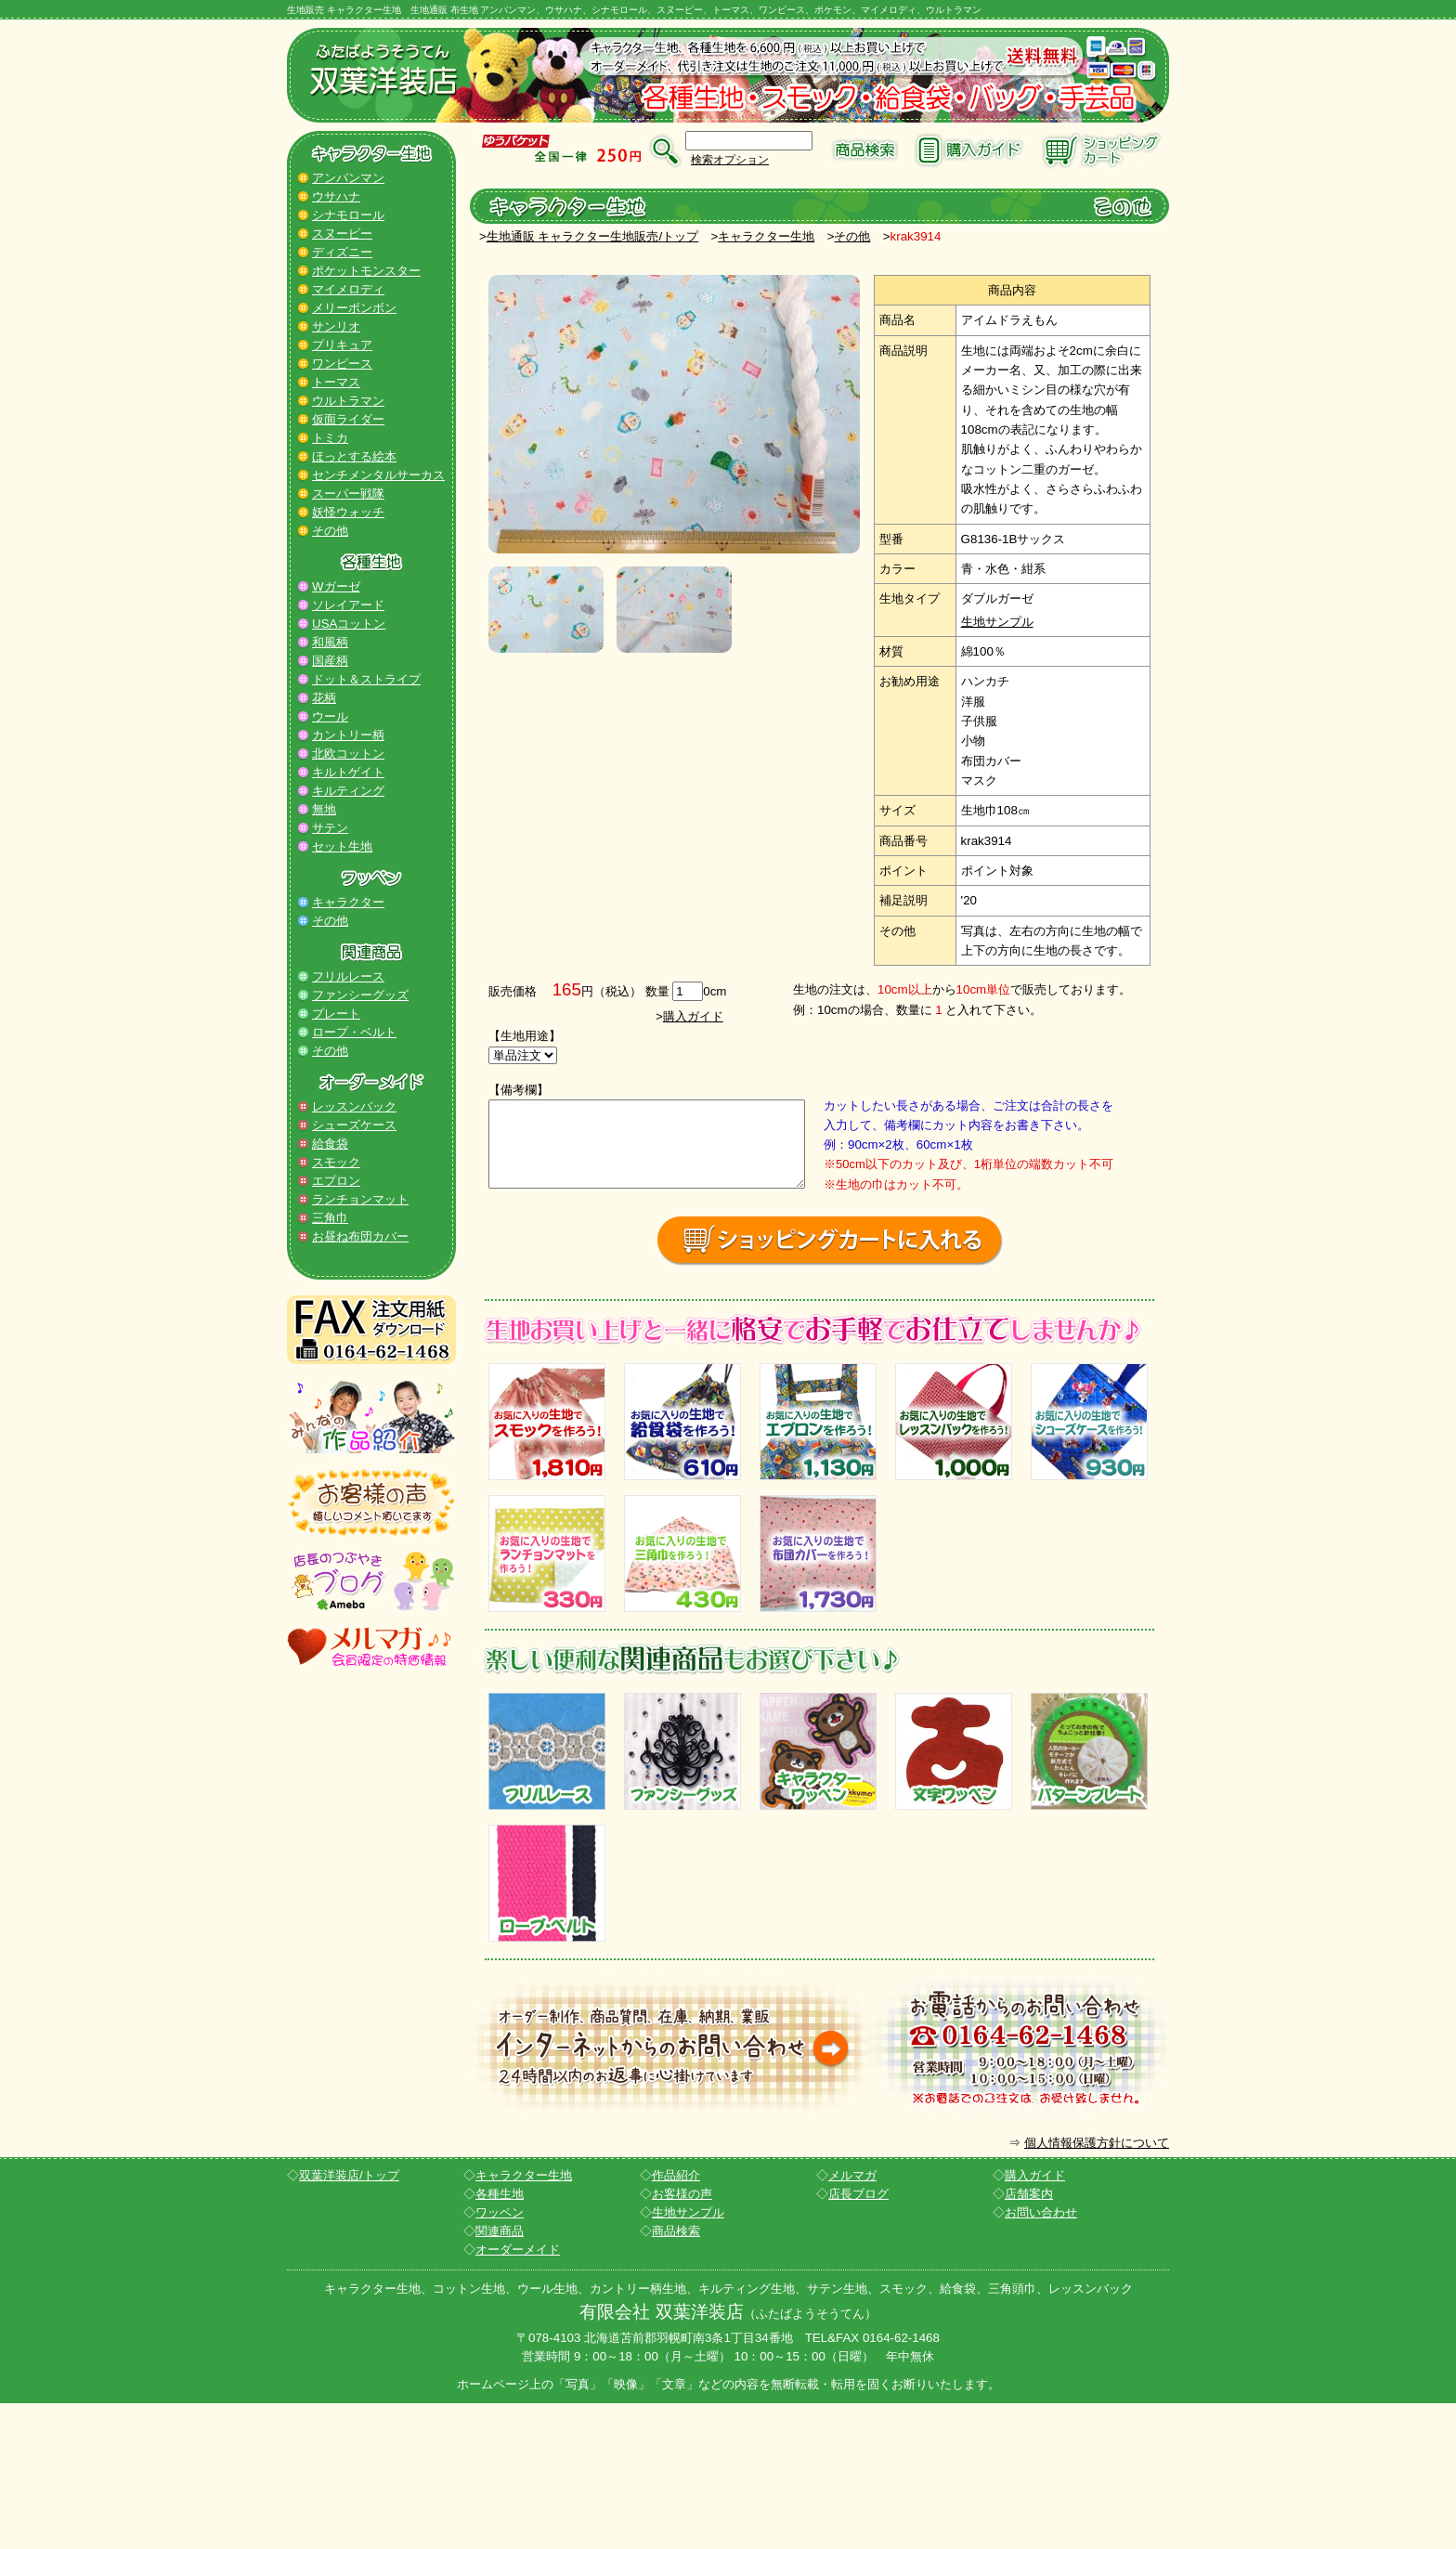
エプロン (336, 1181)
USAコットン (348, 624)
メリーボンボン (354, 308)
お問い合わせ (1041, 2357)
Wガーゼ (336, 586)
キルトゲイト (348, 772)
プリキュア (342, 345)
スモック (336, 1162)
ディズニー (342, 252)
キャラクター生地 (766, 236)
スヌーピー (342, 234)
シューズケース (354, 1125)
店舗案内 (1029, 2339)
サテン (330, 828)
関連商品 (499, 2376)
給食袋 (330, 1144)
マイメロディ (348, 289)
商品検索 (676, 2376)
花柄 (324, 698)
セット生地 (342, 846)
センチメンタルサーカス (378, 475)
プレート (336, 1014)
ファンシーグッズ (360, 995)
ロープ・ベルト (354, 1032)
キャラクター (348, 902)
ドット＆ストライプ (366, 679)
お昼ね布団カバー (360, 1236)
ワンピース (342, 364)
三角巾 (330, 1218)
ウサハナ (336, 196)
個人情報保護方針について (1096, 2288)
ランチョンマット (360, 1199)
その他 (330, 531)
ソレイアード (348, 605)
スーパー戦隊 (348, 494)
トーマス (336, 382)
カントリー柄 (348, 735)
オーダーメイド (517, 2394)
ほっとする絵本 (354, 456)
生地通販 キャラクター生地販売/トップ (592, 236)
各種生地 (499, 2339)
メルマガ (852, 2320)
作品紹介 (676, 2320)
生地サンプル (997, 622)
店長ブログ (858, 2339)
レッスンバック (354, 1106)
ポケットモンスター (366, 271)
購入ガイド (693, 1016)
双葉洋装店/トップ (349, 2320)
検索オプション (730, 159)
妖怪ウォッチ (348, 512)
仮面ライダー (348, 419)
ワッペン (499, 2357)
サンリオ (336, 326)
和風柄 (330, 642)
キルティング (348, 791)
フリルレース (348, 976)
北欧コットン (348, 754)
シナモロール (348, 215)
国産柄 (330, 661)
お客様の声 (682, 2339)
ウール (330, 716)
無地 (324, 809)
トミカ (330, 438)
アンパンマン (348, 178)
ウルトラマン (348, 401)
